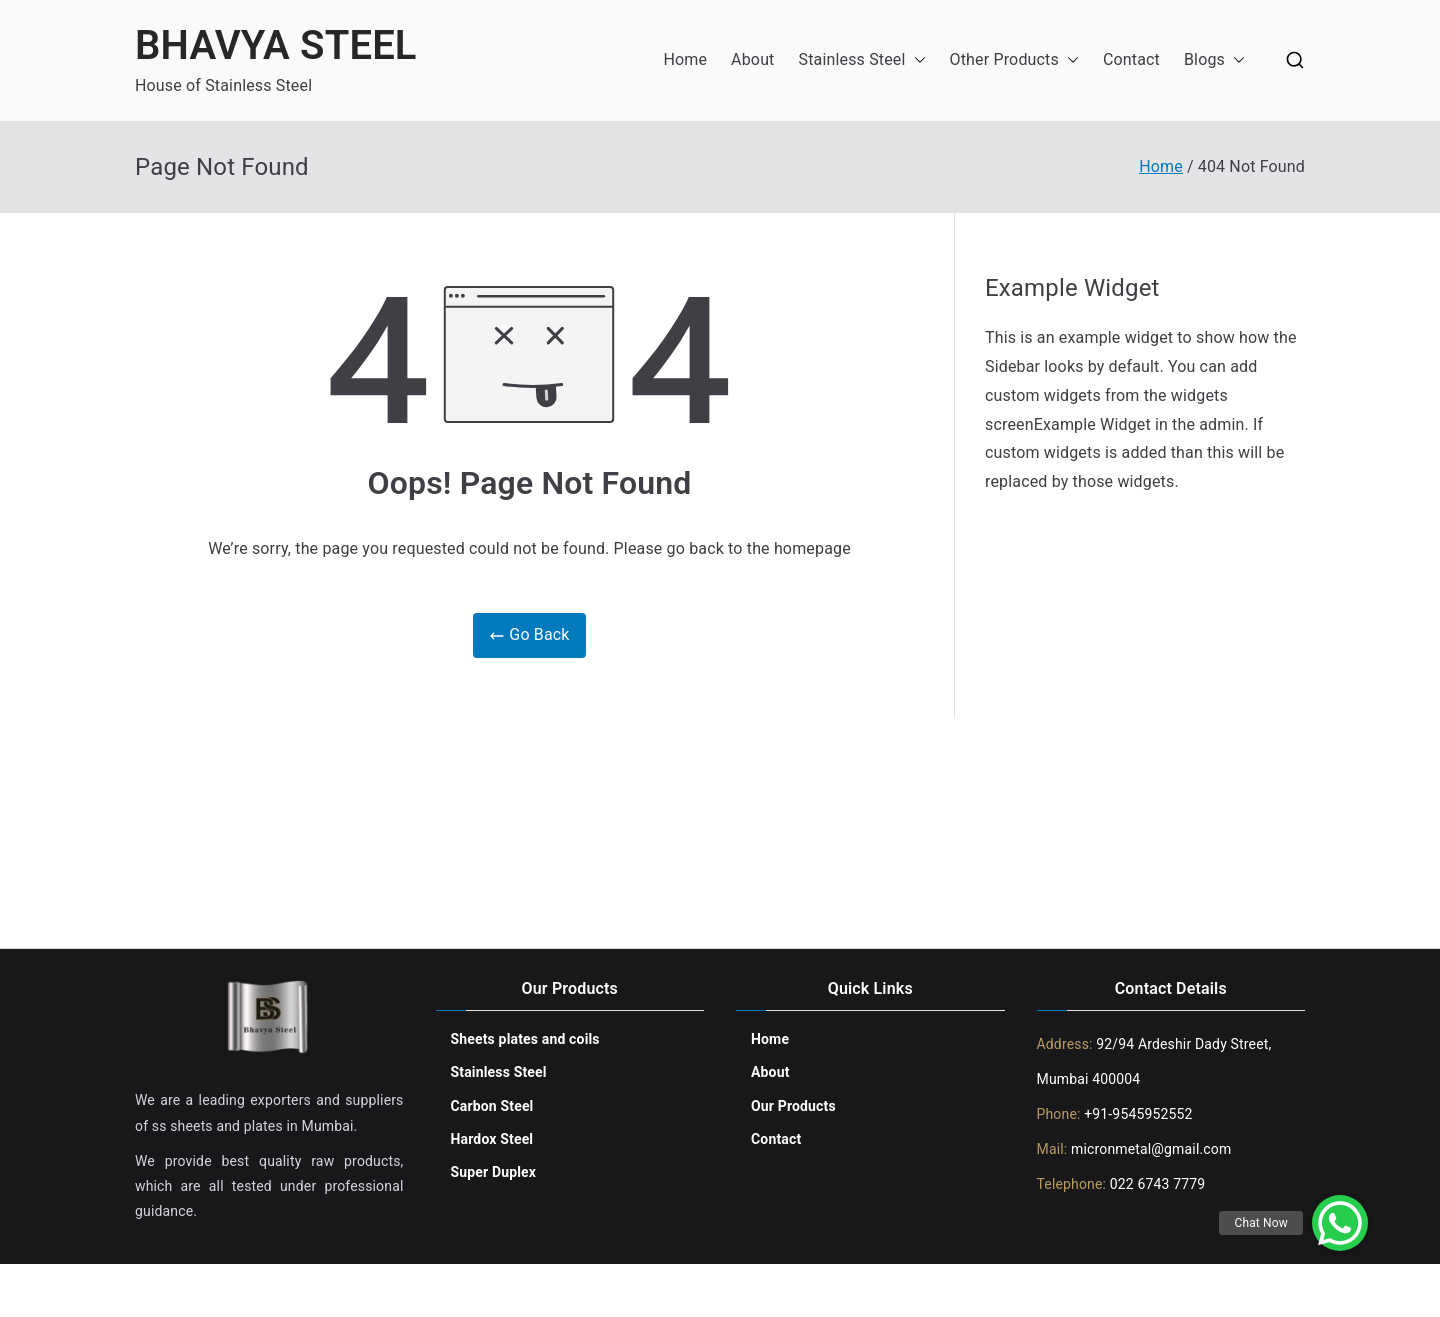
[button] (916, 60)
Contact (1131, 59)
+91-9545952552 (1137, 1114)
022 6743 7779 (1158, 1184)
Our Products (793, 1106)
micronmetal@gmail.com (1149, 1149)
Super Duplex (494, 1172)
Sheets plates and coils (525, 1039)
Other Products (1014, 60)
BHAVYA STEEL (276, 45)
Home (685, 59)
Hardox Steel (492, 1139)
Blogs (1214, 60)
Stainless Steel (862, 60)
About (752, 59)
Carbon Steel (492, 1106)
